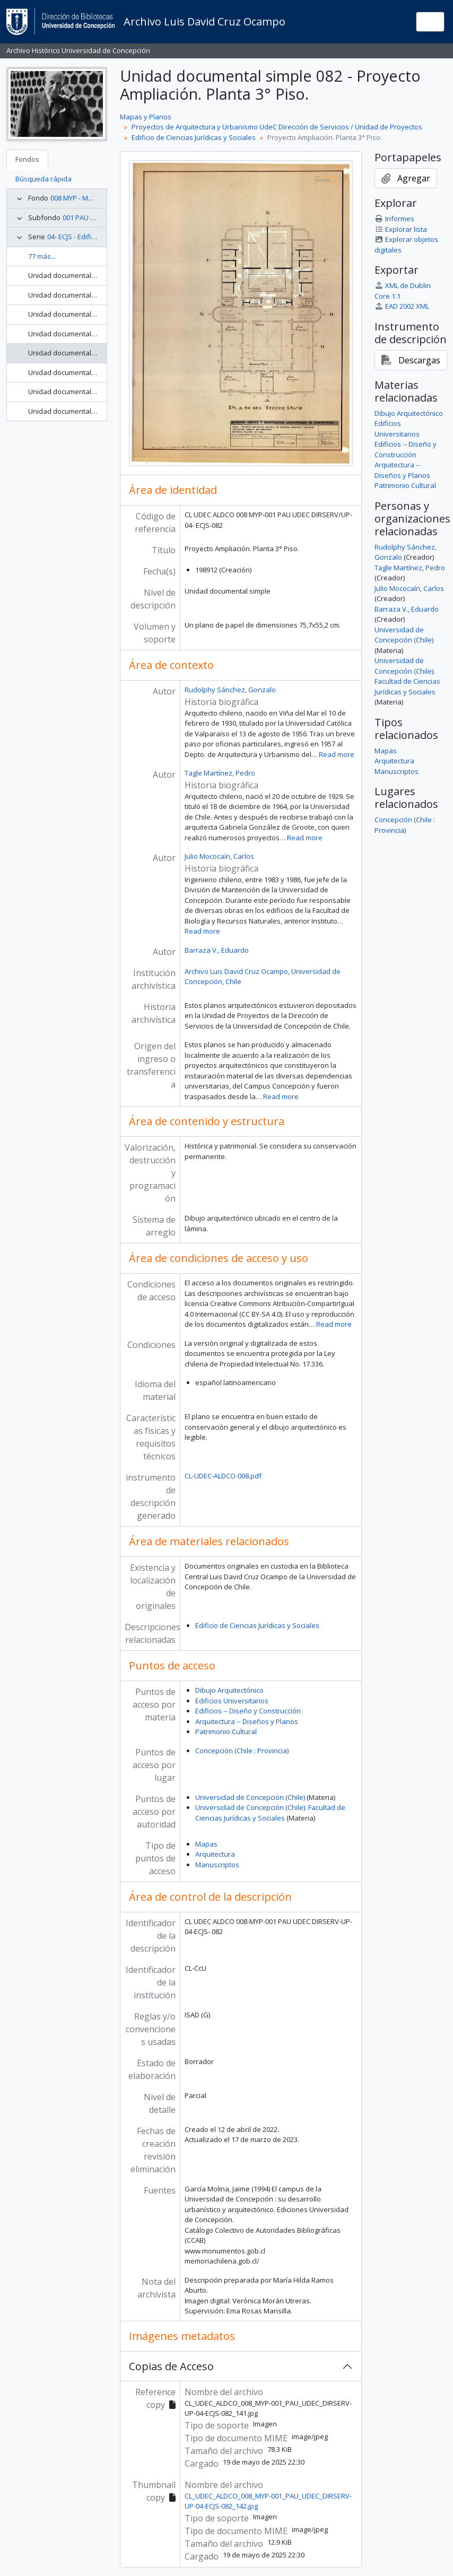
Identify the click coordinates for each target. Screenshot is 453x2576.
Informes (394, 218)
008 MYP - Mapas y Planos (92, 198)
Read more (336, 754)
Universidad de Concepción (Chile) (250, 1797)
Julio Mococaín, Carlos (219, 856)
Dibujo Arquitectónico (229, 1690)
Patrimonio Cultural (226, 1731)
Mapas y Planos (145, 116)
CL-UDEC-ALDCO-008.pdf (223, 1476)
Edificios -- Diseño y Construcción (248, 1711)
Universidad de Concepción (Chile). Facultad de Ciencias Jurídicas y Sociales (270, 1813)
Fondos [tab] (27, 159)
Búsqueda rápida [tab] (43, 179)
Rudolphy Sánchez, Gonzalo (230, 689)
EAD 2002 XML (401, 306)
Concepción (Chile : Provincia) (242, 1750)
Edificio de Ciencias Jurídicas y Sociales (194, 137)
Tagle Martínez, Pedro (220, 773)
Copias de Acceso (171, 2366)
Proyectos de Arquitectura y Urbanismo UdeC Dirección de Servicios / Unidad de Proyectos (277, 127)
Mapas (206, 1844)
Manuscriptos (217, 1864)
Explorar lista (400, 229)
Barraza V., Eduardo (217, 950)
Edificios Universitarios (231, 1700)
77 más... (42, 256)
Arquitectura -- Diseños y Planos (246, 1721)
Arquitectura (215, 1854)
